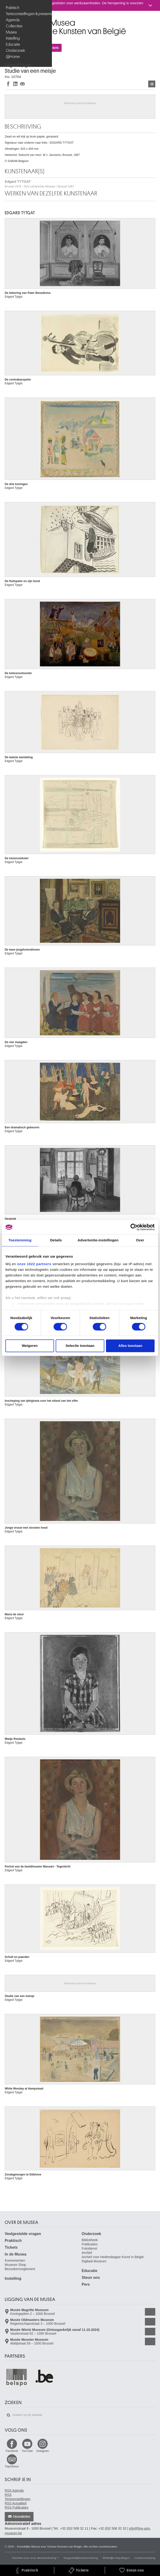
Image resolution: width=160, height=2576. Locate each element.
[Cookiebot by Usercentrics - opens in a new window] (134, 1227)
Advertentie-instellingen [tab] (98, 1240)
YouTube (27, 2451)
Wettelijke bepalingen (116, 2558)
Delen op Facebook (8, 83)
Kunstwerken (151, 84)
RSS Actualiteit (16, 2503)
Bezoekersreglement (20, 2269)
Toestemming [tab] (20, 1240)
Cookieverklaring (144, 2558)
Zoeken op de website (8, 2415)
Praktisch (12, 8)
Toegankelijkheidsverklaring (80, 2558)
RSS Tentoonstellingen (17, 2497)
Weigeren (30, 1346)
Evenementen (15, 2260)
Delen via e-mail (22, 83)
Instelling (13, 38)
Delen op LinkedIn (15, 83)
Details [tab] (56, 1240)
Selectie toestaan (80, 1346)
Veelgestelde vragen (23, 2234)
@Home (13, 57)
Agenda (13, 20)
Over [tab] (140, 1240)
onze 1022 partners (34, 1264)
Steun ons (91, 2278)
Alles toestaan (130, 1346)
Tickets (11, 2247)
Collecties (14, 26)
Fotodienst (89, 2248)
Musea (11, 32)
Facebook (12, 2451)
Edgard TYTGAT (39, 183)
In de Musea (15, 2254)
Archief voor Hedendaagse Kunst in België (113, 2257)
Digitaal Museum (94, 2261)
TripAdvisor (12, 2466)
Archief (87, 2253)
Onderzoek (15, 51)
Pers (86, 2284)
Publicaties (90, 2244)
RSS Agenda (14, 2490)
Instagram (42, 2451)
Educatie (13, 44)
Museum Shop (15, 2265)
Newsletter (21, 2517)
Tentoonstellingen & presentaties (26, 14)
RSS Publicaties (16, 2507)
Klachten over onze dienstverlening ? (35, 2558)
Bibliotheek (90, 2240)
